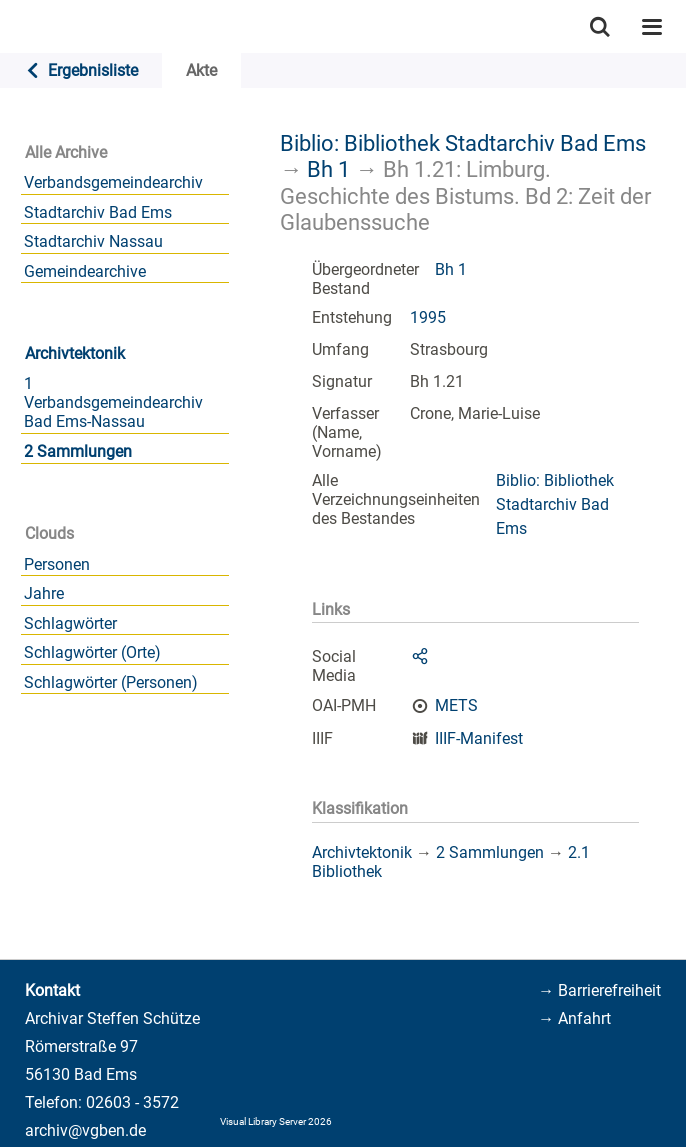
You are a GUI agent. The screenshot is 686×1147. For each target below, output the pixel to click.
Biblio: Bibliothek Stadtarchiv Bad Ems (463, 143)
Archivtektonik (75, 353)
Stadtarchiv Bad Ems (98, 212)
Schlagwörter (70, 623)
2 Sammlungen (78, 451)
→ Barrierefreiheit (599, 990)
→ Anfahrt (574, 1018)
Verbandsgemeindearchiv (113, 182)
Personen (57, 564)
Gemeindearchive (85, 271)
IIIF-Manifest (479, 738)
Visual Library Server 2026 (276, 1121)
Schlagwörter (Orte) (92, 652)
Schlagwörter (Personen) (111, 682)
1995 (428, 317)
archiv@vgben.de (85, 1130)
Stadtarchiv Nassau (93, 241)
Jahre (44, 593)
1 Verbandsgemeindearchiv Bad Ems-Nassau (113, 402)
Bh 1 (328, 169)
